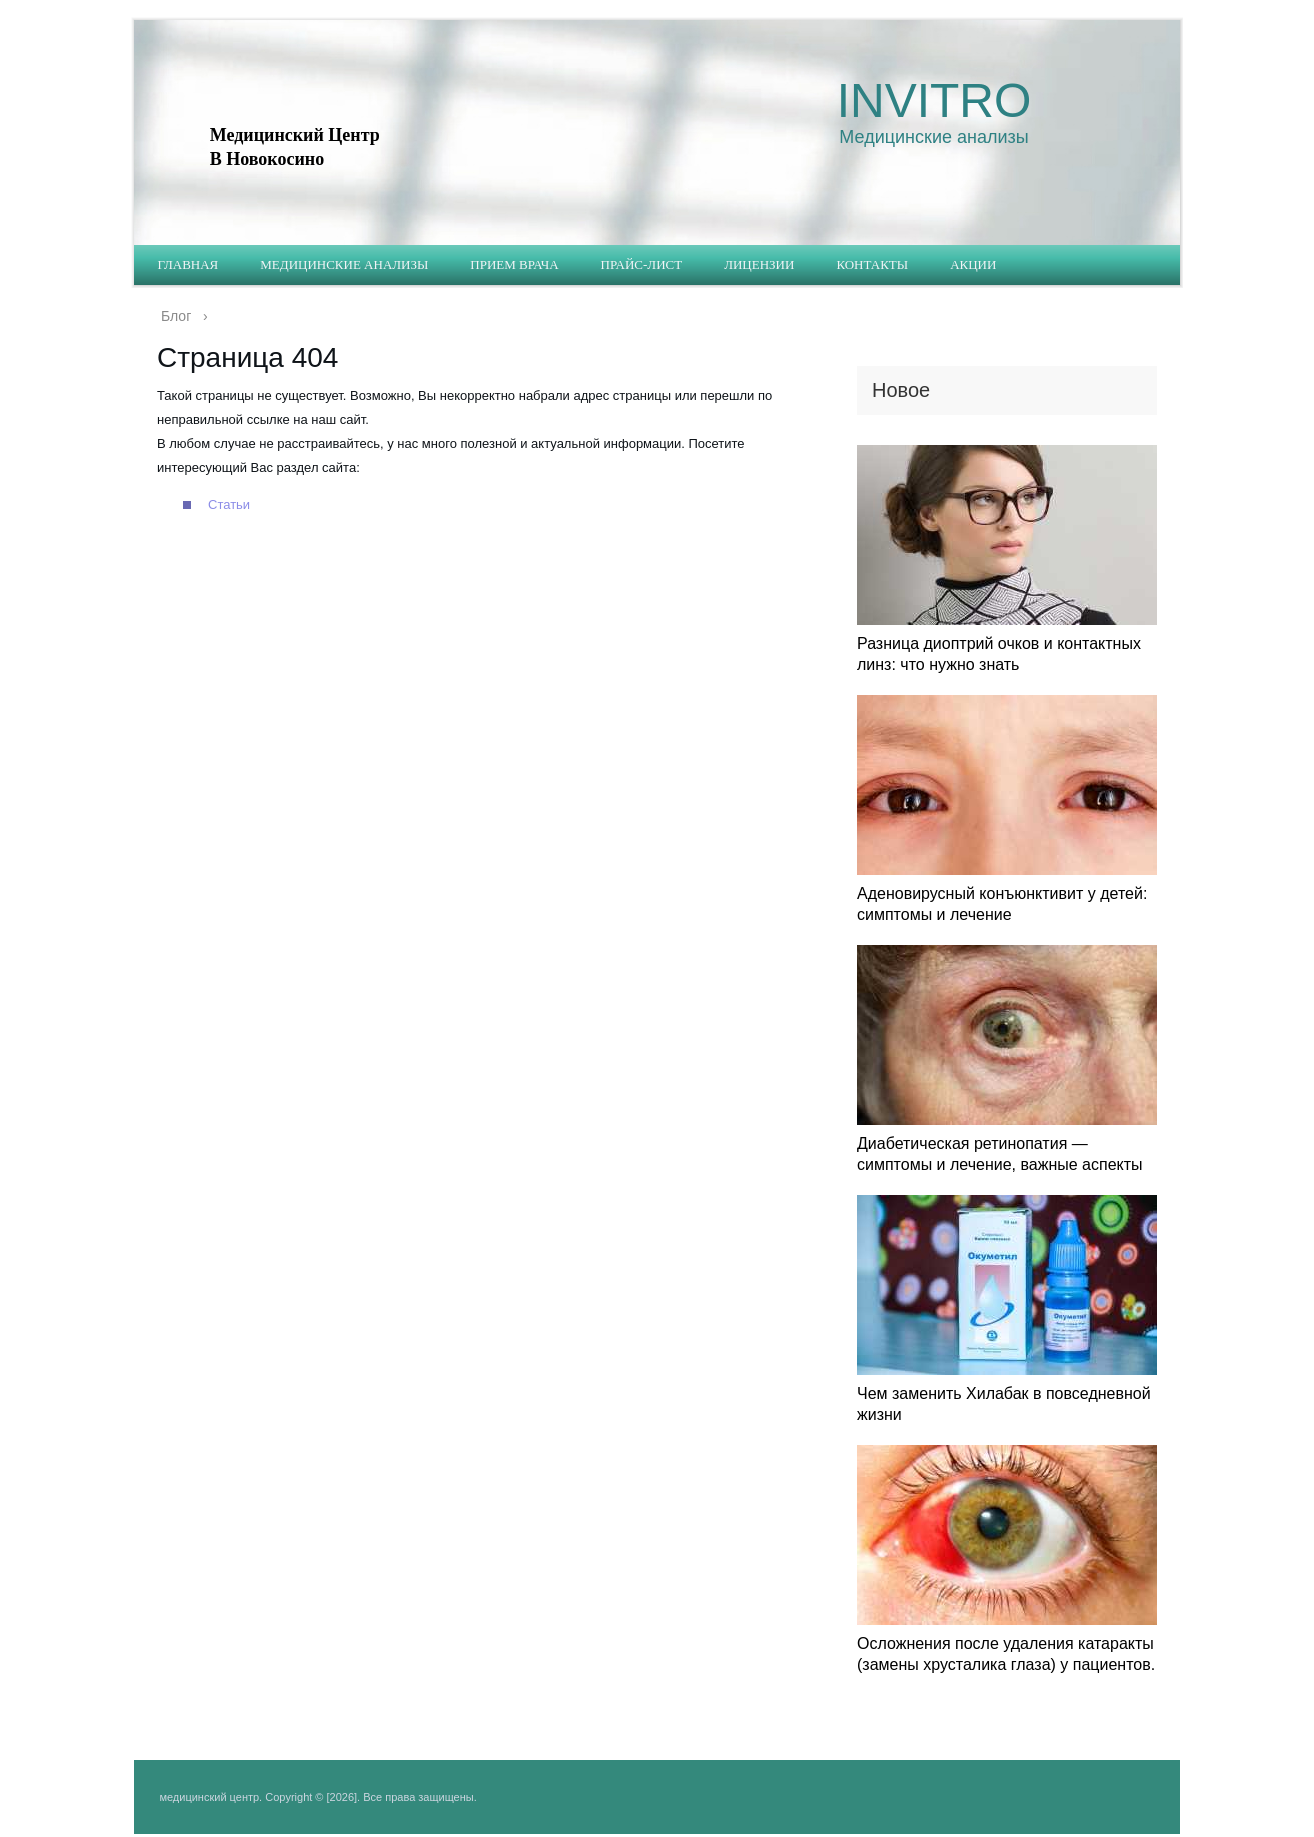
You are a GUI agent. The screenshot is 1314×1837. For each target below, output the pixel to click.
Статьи (229, 504)
